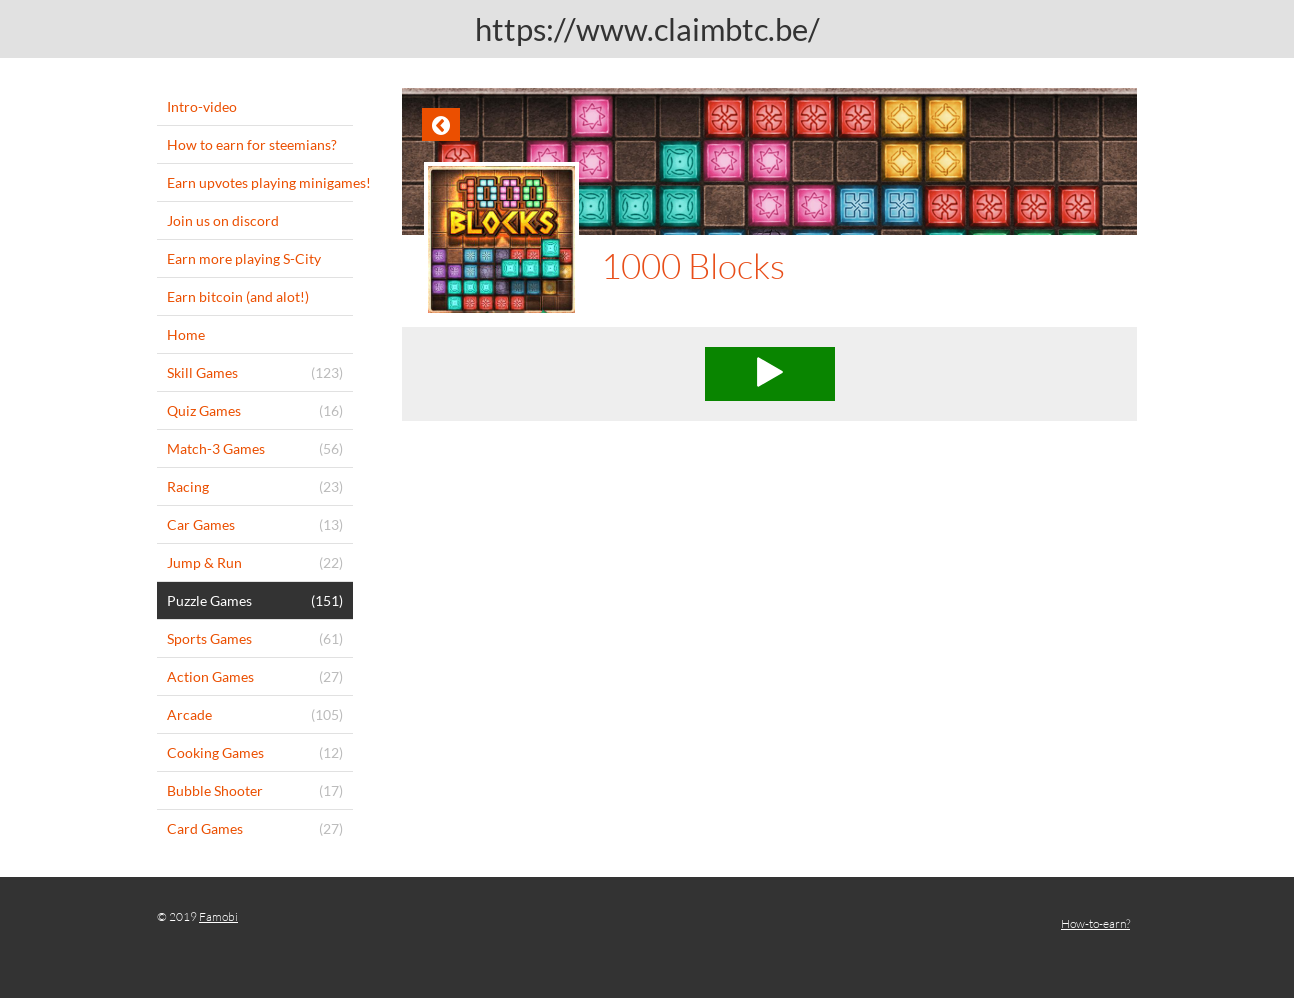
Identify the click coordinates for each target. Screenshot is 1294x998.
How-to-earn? (1095, 923)
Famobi (218, 916)
